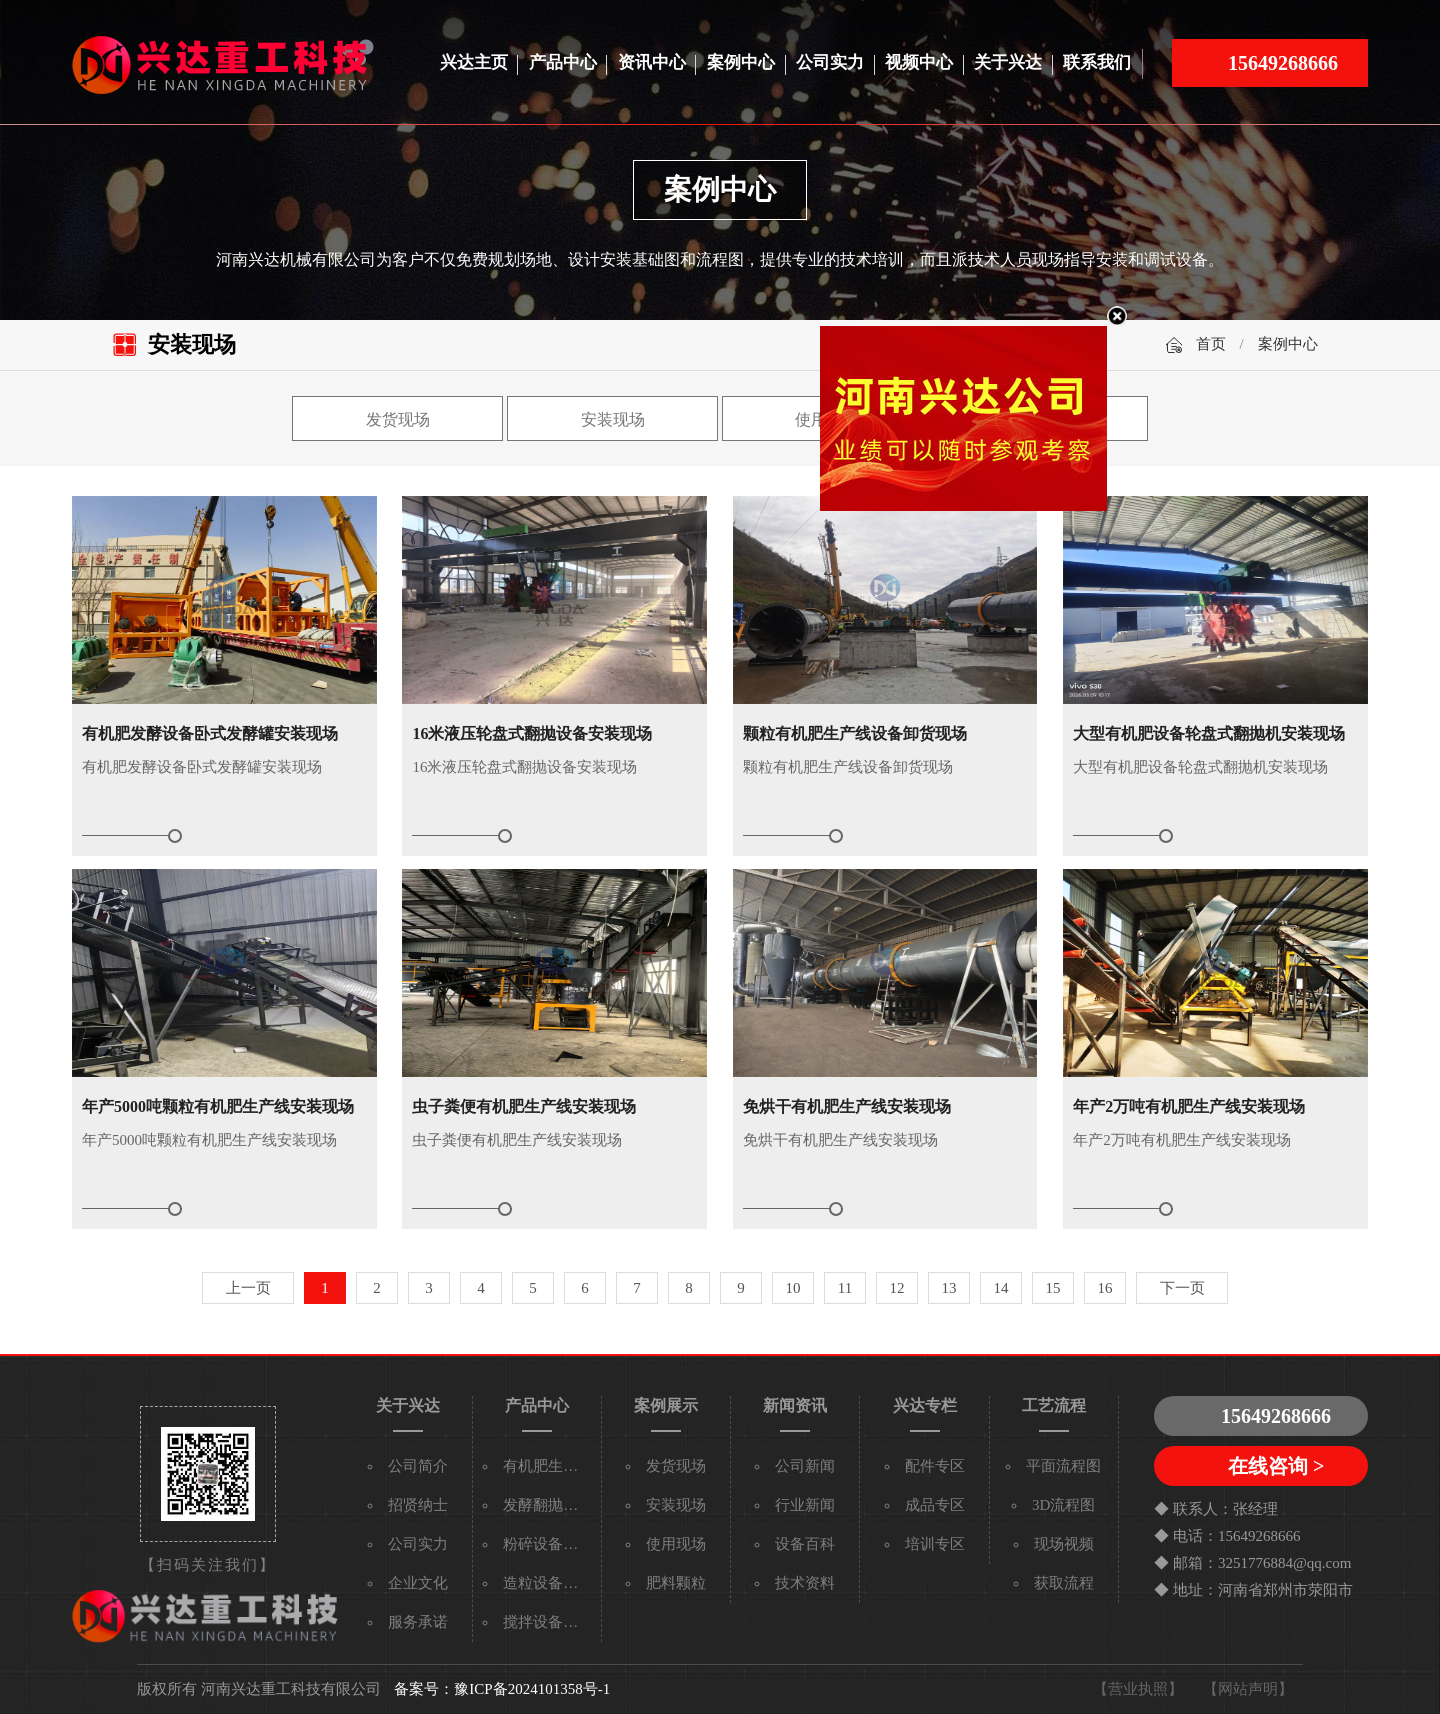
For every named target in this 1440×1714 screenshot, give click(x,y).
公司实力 (830, 62)
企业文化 (418, 1583)
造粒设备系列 (548, 1583)
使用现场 (676, 1544)
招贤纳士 (418, 1505)
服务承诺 (418, 1622)
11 (845, 1288)
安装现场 (613, 419)
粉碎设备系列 (548, 1544)
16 (1105, 1288)
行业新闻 (805, 1505)
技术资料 (805, 1583)
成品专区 (935, 1505)
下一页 (1182, 1288)
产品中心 (563, 62)
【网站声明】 (1248, 1689)
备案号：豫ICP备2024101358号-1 (502, 1689)
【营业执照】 (1138, 1689)
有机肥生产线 (548, 1466)
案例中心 (741, 62)
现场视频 (1064, 1544)
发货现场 (398, 419)
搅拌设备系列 (548, 1622)
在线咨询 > (1276, 1466)
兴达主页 (474, 62)
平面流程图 (1063, 1466)
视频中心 (919, 62)
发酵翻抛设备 (548, 1505)
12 (897, 1288)
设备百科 (805, 1544)
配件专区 (935, 1466)
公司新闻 (805, 1466)
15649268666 (1283, 63)
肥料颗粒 (676, 1583)
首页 (1211, 344)
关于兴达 (1008, 62)
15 (1053, 1288)
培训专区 (935, 1544)
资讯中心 (652, 62)
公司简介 (418, 1466)
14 (1001, 1288)
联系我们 (1097, 62)
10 (793, 1288)
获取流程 (1064, 1583)
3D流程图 (1063, 1505)
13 (949, 1288)
